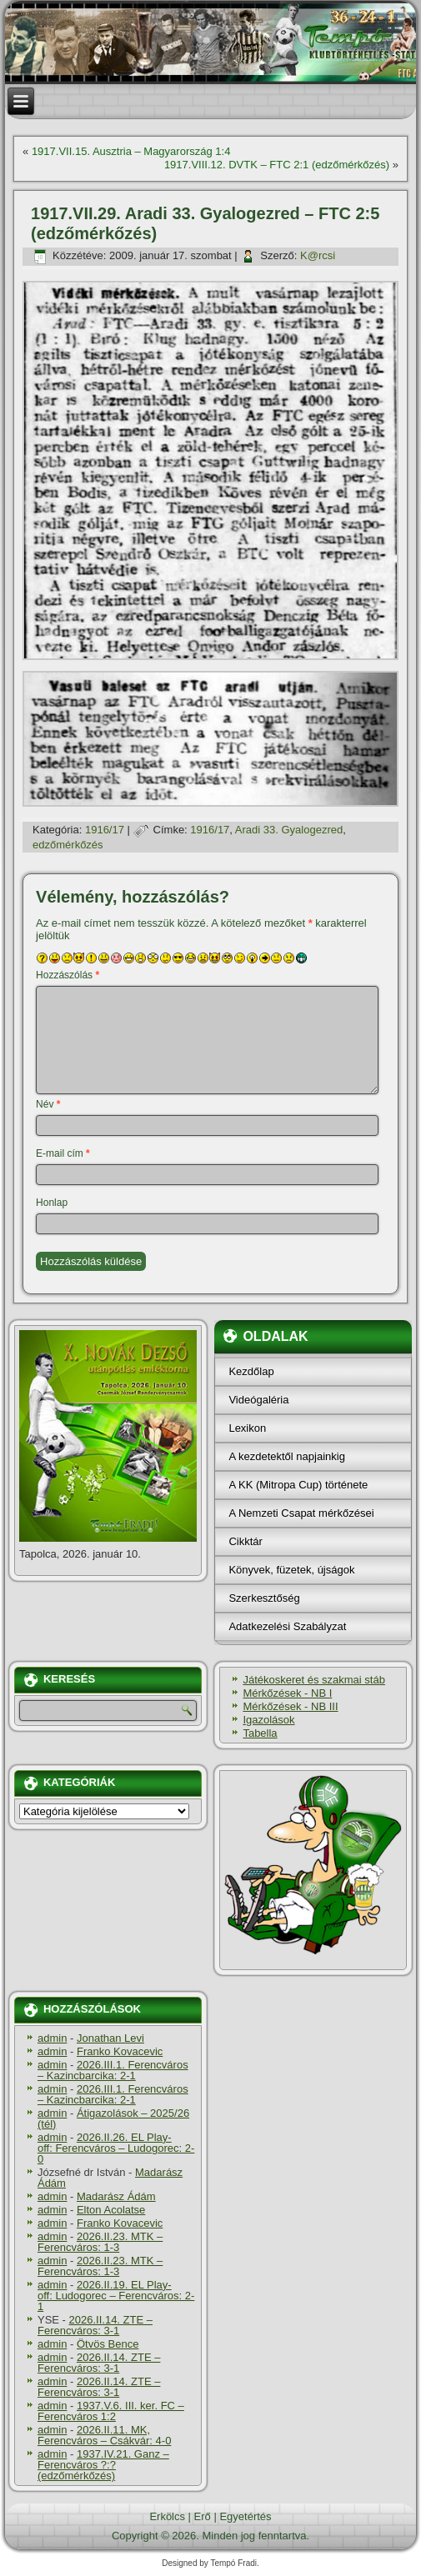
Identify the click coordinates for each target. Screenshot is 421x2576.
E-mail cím (63, 1153)
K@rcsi (317, 255)
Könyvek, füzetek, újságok (291, 1569)
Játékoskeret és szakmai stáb (314, 1679)
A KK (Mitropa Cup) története (298, 1484)
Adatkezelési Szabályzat (287, 1626)
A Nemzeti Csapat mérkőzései (300, 1513)
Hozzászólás (67, 975)
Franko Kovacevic (120, 2051)
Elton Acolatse (111, 2209)
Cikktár (245, 1541)
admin (52, 2038)
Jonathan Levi (110, 2038)
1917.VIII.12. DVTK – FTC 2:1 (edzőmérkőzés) (276, 164)
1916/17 (104, 829)
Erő (202, 2516)
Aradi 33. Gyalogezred (289, 829)
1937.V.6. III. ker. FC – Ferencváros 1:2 (111, 2411)
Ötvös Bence (107, 2344)
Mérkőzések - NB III (290, 1706)
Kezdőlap (250, 1371)
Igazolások (268, 1719)
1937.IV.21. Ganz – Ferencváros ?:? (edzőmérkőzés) (103, 2465)
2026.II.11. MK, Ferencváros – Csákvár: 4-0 (104, 2435)
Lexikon (247, 1428)
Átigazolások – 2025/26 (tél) (113, 2118)
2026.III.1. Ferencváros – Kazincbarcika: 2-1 (113, 2070)
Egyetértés (245, 2516)
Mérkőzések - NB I (287, 1693)
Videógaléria (258, 1399)
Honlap (52, 1202)
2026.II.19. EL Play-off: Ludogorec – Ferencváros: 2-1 (116, 2295)
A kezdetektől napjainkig (286, 1456)
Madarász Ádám (116, 2196)
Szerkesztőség (263, 1598)
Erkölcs (167, 2516)
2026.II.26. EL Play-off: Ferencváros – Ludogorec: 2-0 (116, 2148)
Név (48, 1104)
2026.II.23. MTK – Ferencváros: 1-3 (100, 2241)
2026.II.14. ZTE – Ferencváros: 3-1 (95, 2325)
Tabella (260, 1733)
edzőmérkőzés (68, 844)
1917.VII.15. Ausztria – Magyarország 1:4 (131, 151)
